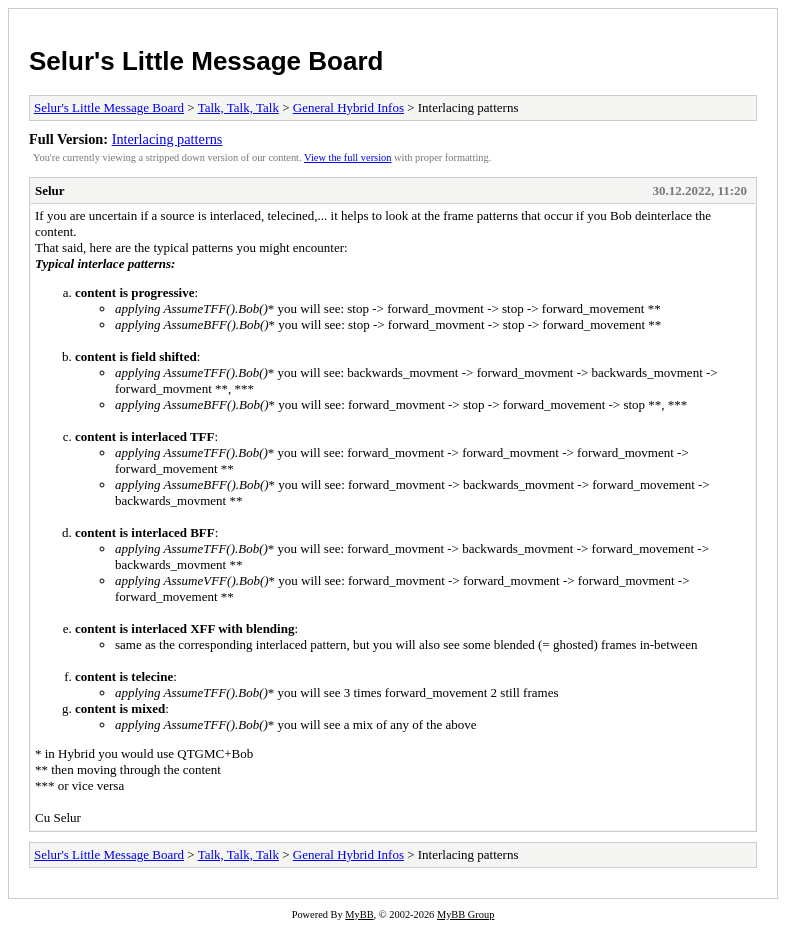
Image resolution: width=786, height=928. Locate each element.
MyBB (359, 914)
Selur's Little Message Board (206, 61)
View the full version (347, 157)
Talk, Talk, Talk (238, 107)
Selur (50, 190)
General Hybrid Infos (348, 107)
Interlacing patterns (167, 139)
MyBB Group (465, 914)
